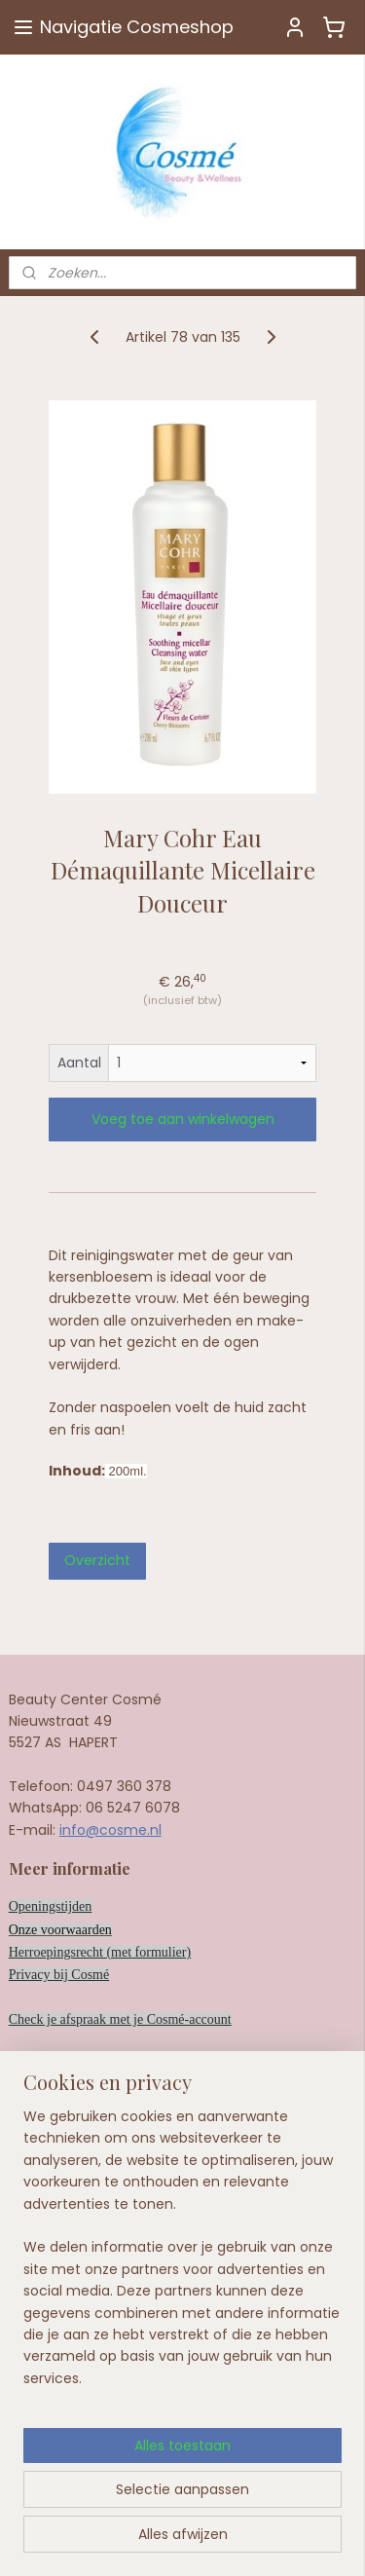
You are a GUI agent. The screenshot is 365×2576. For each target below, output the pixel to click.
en (105, 1930)
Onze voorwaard (54, 1930)
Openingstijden (50, 1906)
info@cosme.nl (110, 1830)
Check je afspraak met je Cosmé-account (120, 2019)
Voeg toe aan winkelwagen (182, 1119)
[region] (182, 2336)
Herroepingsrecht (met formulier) (100, 1952)
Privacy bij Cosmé (59, 1974)
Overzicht (97, 1560)
